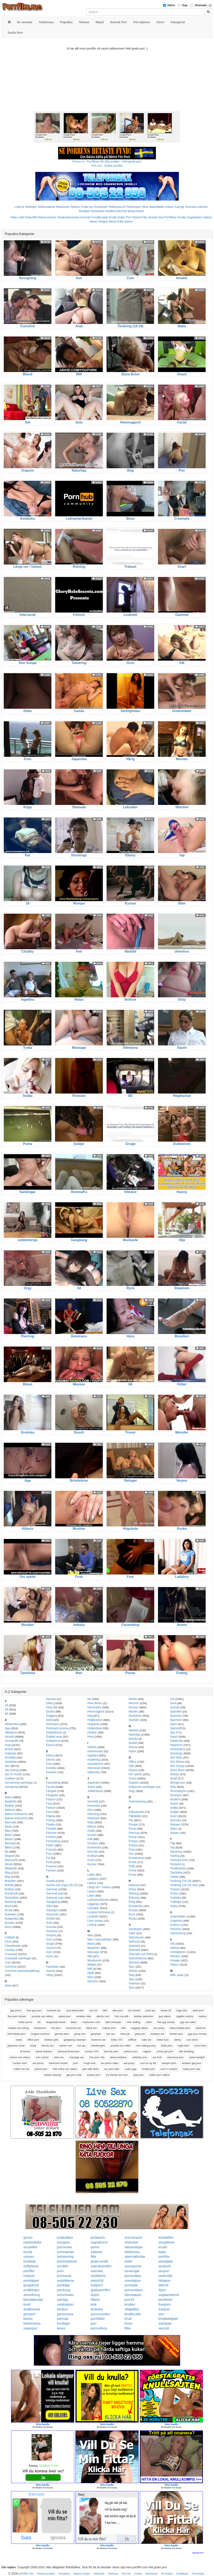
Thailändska (178, 1868)
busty (33, 2045)
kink (94, 2304)
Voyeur (174, 1964)
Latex (90, 1895)
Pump (132, 1874)
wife (123, 2028)
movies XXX (91, 2051)
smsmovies (65, 2295)
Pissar (133, 1837)
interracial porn (175, 2057)
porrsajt (62, 2318)
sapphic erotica (184, 2016)
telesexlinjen (134, 2247)
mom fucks (200, 2045)
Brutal (9, 1910)
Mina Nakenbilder (153, 206)
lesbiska (97, 2309)
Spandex (175, 1711)
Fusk (49, 1862)
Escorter (85, 217)
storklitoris (98, 2276)
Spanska (175, 1715)
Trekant (175, 1889)
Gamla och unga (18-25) (62, 1885)
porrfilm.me (26, 2573)
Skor (132, 1966)
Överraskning (137, 1801)
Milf (89, 1968)
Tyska (174, 1906)
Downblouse (54, 1732)
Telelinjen (31, 206)
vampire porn (169, 2063)
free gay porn (34, 2010)
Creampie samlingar (18, 1958)
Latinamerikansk (98, 1899)
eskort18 (97, 2280)
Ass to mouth (13, 1774)
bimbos (62, 2309)
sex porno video (109, 2063)
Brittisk (9, 1885)
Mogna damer (108, 221)
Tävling (174, 1855)
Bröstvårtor (12, 1897)
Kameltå (92, 1801)
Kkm (90, 1809)
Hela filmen (94, 1703)
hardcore (200, 2028)
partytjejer (165, 2261)
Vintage (175, 1960)
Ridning (134, 1893)
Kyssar (91, 1864)
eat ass (81, 2045)
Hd (89, 1699)
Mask (90, 1943)
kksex (61, 2328)
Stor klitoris (177, 1761)
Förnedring (53, 1841)
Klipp (90, 1822)
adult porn (198, 2010)
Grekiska (52, 1931)
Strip (173, 1786)
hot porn (56, 2028)
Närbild (133, 1730)
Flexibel (51, 1828)
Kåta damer (125, 221)
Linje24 (19, 206)
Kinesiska (93, 1805)
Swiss (174, 1828)
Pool (132, 1849)
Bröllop (9, 1889)
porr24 (129, 2299)
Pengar (133, 1824)
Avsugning (11, 1786)
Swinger (175, 1824)
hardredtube (32, 2242)
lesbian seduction (143, 2016)
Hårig (49, 1975)
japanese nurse (16, 2045)
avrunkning (31, 2295)
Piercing (134, 1832)
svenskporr (133, 2280)
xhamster (131, 2242)
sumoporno (133, 2266)
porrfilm (163, 2256)
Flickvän (51, 1832)
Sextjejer (84, 211)
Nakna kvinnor (47, 217)
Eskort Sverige (175, 206)
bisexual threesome (68, 2051)
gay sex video (188, 2022)
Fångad (51, 1791)
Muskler (134, 1720)
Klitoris (91, 1826)
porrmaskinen (67, 2261)
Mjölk (90, 1973)
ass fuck (157, 2057)
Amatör (9, 1736)
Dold (49, 1720)
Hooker (92, 1732)
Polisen (133, 1841)
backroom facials (58, 2063)
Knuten (92, 1835)
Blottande (11, 1868)
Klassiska (93, 1818)
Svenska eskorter (196, 206)
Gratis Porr (124, 217)
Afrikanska (11, 1724)
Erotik (113, 217)
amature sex (157, 2033)
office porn (33, 2039)
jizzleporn (98, 2237)
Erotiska (51, 1768)
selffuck (132, 2039)
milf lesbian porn (16, 2033)
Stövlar (174, 1774)
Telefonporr (133, 206)
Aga (7, 1728)
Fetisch (51, 1807)
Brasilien (10, 1881)
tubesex (96, 2252)
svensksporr (134, 2237)
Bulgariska (11, 1918)
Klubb (91, 1830)
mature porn (109, 2028)
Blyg (7, 1872)
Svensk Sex (155, 217)
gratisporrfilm (100, 2290)
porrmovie (64, 2247)
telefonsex (132, 2252)
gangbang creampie (75, 2039)
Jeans (91, 1786)
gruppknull (31, 2285)
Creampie (11, 1954)
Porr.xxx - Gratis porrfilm (107, 165)
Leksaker (93, 1908)
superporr (30, 2328)
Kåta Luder (17, 217)
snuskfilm (30, 2247)
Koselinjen (101, 206)
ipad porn (138, 2074)
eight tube (183, 2045)
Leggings (93, 1904)
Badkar (9, 1805)
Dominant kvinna (57, 1728)
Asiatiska (11, 1761)
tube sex (146, 2039)
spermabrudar (135, 2256)
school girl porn (164, 2051)
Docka (50, 1711)
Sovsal (174, 1707)
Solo (132, 1987)
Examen (51, 1772)
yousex (28, 2256)
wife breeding (186, 2051)
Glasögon (52, 1910)
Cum (8, 1962)
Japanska (93, 1782)
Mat (89, 1956)
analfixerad (31, 2309)
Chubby (10, 1950)
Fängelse (52, 1795)
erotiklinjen (31, 2290)
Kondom (92, 1843)
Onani (132, 1778)
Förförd (51, 1837)
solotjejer (165, 2323)
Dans (8, 1985)
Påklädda (135, 1816)
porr (161, 2314)
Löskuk (92, 1924)
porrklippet (31, 2280)
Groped (51, 1935)
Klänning (93, 1814)
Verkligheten (178, 1952)
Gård (49, 1906)
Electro (50, 1759)
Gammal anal (55, 1893)
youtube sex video (120, 2045)
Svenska (175, 1820)
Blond (8, 1864)
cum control (42, 2057)
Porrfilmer (170, 217)
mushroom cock (91, 2022)
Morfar (133, 1699)
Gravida (51, 1927)
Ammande (11, 1740)
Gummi (51, 1947)
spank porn (65, 2016)
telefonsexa (32, 2323)
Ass (7, 1766)
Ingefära (92, 1755)
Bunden (10, 1922)
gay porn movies (197, 2033)
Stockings (176, 1753)
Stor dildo (176, 1757)
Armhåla (10, 1757)
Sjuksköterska (138, 1958)
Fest (49, 1803)
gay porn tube (74, 2074)
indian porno (25, 2022)
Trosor (174, 1893)
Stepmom (176, 1745)
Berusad (10, 1843)
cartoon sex (65, 2045)
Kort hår (92, 1851)
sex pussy (158, 2028)
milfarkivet (30, 2266)
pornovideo (133, 2276)
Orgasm (134, 1782)
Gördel (50, 1918)
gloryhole (96, 2033)
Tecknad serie (179, 1860)
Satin (132, 1933)
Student (175, 1799)
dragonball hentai (55, 2022)
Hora (90, 1736)
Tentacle (175, 1864)
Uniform (175, 1924)
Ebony (50, 1755)
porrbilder (98, 2318)
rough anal (90, 2063)
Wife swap (176, 1975)
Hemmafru (94, 1707)
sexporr (163, 2271)
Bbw (7, 1830)
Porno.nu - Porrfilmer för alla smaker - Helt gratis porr (107, 161)
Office (132, 1761)
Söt (172, 1699)
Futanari (51, 1866)
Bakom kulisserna (16, 1814)
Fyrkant (51, 1870)
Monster (92, 1981)
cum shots (192, 2039)
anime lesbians (44, 2051)
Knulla (182, 217)
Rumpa (133, 1910)
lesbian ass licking (19, 2028)
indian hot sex (21, 2069)
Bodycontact (136, 211)
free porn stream (17, 2016)
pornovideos (134, 2290)
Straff (173, 1778)
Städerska (176, 1740)
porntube (131, 2285)
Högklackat (94, 1720)
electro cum (102, 2016)
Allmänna (11, 1732)
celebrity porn (139, 2057)
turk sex (110, 2033)
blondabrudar (33, 2299)
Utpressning (178, 1933)
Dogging (51, 1715)
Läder (91, 1874)
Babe (8, 1797)
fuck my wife (122, 2016)
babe (162, 2252)
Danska (51, 1699)
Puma (132, 1870)
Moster (133, 1711)
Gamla (50, 1881)
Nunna (133, 1747)
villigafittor (132, 2309)
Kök (89, 1839)
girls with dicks (91, 2069)
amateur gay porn (191, 2063)
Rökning (134, 1897)
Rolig (132, 1901)
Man (90, 1935)
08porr (95, 2299)
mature (202, 2016)
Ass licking (12, 1770)
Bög (7, 1876)
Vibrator (175, 1956)
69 (6, 1713)
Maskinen (93, 1947)
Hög (90, 1715)
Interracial (93, 1768)
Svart (173, 1816)
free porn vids (97, 2057)
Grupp (50, 1943)
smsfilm (62, 2266)
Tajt (172, 1847)
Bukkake (10, 1914)
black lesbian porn (180, 2028)
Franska (51, 1849)
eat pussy (129, 2063)
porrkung (63, 2290)
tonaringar (132, 2271)
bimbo (28, 2318)
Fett (48, 1812)
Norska (133, 1738)
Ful (48, 1858)
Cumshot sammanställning (22, 1970)
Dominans (52, 1724)
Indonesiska (95, 1751)
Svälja (174, 1807)
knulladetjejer (168, 2318)
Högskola (93, 1724)
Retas (132, 1889)
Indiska (92, 1747)
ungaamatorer (168, 2295)
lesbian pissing (53, 2074)
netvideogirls (98, 2045)
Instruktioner (95, 1763)
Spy (172, 1732)
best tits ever (111, 2051)
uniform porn (131, 2051)
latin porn (117, 2010)
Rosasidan (97, 211)
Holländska (94, 1728)
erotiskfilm (165, 2237)
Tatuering (176, 1851)
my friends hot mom (117, 2074)
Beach (9, 1839)
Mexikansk (94, 1960)
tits (39, 2022)
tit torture (25, 2051)
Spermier (176, 1720)
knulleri (130, 2304)
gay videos (165, 2016)
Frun (49, 1853)
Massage (93, 1952)
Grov (49, 1939)
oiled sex (59, 2057)
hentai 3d (166, 2010)
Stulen (174, 1803)
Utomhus (176, 1929)
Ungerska (176, 1920)
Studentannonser (68, 217)
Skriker (133, 1970)
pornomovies (100, 2314)
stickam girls (51, 2039)
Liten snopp (94, 1920)
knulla (27, 2252)
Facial (50, 1786)
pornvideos (99, 2328)
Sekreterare (136, 1937)
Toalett (174, 1876)
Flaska (50, 1824)
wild (105, 2010)
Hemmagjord (95, 1711)
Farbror (51, 1799)
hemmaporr (133, 2295)
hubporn (97, 2285)
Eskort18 (121, 211)
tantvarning (65, 2256)
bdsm (74, 2022)
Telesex (75, 206)
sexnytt (163, 2328)
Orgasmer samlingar (142, 1786)
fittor (128, 2328)
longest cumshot (40, 2033)
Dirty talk (51, 1707)
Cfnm (8, 1941)
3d (6, 1709)
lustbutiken (65, 2237)
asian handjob (197, 2057)
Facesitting (53, 1782)
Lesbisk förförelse (98, 1912)
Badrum (10, 1809)
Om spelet (135, 1774)
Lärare (91, 1891)
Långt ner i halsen (99, 1887)
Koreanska (94, 1847)
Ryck (132, 1914)
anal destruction (75, 2010)
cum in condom (168, 2069)
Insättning (93, 1759)
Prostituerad (136, 1858)
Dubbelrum (53, 1740)
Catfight (10, 1937)
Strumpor (176, 1795)
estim (149, 2022)
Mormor (134, 1703)
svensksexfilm (101, 2266)
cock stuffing (133, 2022)
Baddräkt (11, 1801)
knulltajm (63, 2323)
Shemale (201, 5)
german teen (62, 2033)
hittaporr (164, 2280)
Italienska (93, 1772)
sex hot (93, 2010)
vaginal (147, 2051)
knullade (29, 2261)
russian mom (20, 2063)
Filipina (50, 1816)
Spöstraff (176, 1728)
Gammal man (55, 1897)
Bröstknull (11, 1893)
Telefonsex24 (117, 206)
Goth (49, 1922)
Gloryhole (52, 1914)
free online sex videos (65, 2069)
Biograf (9, 1855)
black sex (92, 2028)
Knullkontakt (100, 217)
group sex (79, 2033)
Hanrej (50, 1970)
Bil (6, 1851)
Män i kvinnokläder (99, 1939)
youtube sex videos (42, 2016)
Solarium (134, 1983)
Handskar (52, 1966)
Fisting (50, 1820)
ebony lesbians (118, 2057)
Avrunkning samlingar (19, 1782)
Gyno (49, 1956)
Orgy (132, 1791)
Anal (8, 1745)
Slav (131, 1979)
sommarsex (65, 2252)
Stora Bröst (177, 1770)
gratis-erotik (99, 2261)
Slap (132, 1975)
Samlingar (135, 1929)
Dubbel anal (54, 1736)
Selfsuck (134, 1941)
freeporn (164, 2304)
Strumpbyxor (178, 1791)
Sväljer (174, 1812)
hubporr (29, 2276)
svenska (97, 2271)
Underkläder (178, 1916)
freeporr (164, 2309)
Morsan (134, 1707)
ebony (177, 2039)
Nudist (133, 1743)
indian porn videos (159, 2074)
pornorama (65, 2314)
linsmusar (64, 2276)
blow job (125, 2033)
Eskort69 (31, 217)
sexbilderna (65, 2280)
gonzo (28, 2237)
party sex (140, 2033)
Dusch (50, 1745)
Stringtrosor (177, 1782)
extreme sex (54, 2010)
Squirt (174, 1736)
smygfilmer (166, 2242)
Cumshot (11, 1966)
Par (131, 1820)
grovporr (29, 2314)
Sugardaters (195, 217)
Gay (184, 5)
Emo (49, 1763)
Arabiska (10, 1753)
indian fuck (163, 2039)
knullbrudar (133, 2314)
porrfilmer (165, 2299)
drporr (95, 2295)
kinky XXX (117, 2039)
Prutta (132, 1862)
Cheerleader (13, 1945)
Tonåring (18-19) (180, 1881)
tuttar (128, 2261)
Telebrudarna (46, 206)
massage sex (76, 2057)
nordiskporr (65, 2304)
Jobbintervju (95, 1791)
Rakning (134, 1885)
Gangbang (53, 1901)
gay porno (15, 2010)
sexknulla (165, 2276)
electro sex (48, 2045)
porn (75, 2063)
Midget (91, 1964)
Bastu (8, 1826)
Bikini (8, 1847)
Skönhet (134, 1962)
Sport (173, 1724)
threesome (40, 2028)
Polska (133, 1845)
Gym (49, 1952)
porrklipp (63, 2285)
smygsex (63, 2242)
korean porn (94, 2074)
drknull (163, 2285)
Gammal (51, 1889)
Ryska (133, 1918)
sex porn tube (111, 2069)
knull (26, 2304)
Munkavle (135, 1715)
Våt (172, 1943)
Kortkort (92, 1855)
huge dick (181, 2010)
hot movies (134, 2010)
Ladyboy (92, 1878)
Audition (10, 1778)
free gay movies (166, 2022)
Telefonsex (62, 206)
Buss (8, 1927)
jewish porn (41, 2069)
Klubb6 (110, 211)
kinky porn (167, 2045)
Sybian (174, 1832)
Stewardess (177, 1749)
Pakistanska (136, 1812)
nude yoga (130, 2069)
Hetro (171, 5)
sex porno (37, 2063)
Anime (9, 1749)
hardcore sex (98, 2039)
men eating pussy (146, 2045)
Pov (131, 1853)
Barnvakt (10, 1822)
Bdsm (8, 1835)
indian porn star (191, 2069)
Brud (8, 1906)
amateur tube (83, 2016)
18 (6, 1705)
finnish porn (176, 2033)
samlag (62, 2299)
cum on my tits (148, 2063)
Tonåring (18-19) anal (184, 1885)
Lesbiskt (92, 1916)
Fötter (50, 1845)
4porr (162, 2290)
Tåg (172, 1843)
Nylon (132, 1751)
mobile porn (148, 2069)
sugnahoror (99, 2242)
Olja (131, 1766)
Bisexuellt (11, 1860)
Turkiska (175, 1897)
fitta (93, 2256)
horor (128, 2323)
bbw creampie (113, 2022)
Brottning (11, 1901)
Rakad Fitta (139, 217)
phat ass (150, 2010)
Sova (173, 1703)
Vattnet (174, 1947)
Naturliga (134, 1734)
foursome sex (73, 2028)
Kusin (91, 1860)
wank (19, 2039)
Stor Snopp (177, 1766)
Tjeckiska (176, 1872)
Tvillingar (176, 1901)
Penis (132, 1828)
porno (95, 2247)
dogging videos (139, 2028)
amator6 (164, 2266)
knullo (162, 2247)
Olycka (133, 1770)
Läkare (91, 1883)
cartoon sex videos (19, 2057)
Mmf (90, 1977)
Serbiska (134, 1945)
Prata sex (87, 206)
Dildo (49, 1703)
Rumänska (136, 1906)
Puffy (132, 1866)
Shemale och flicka (141, 1954)
